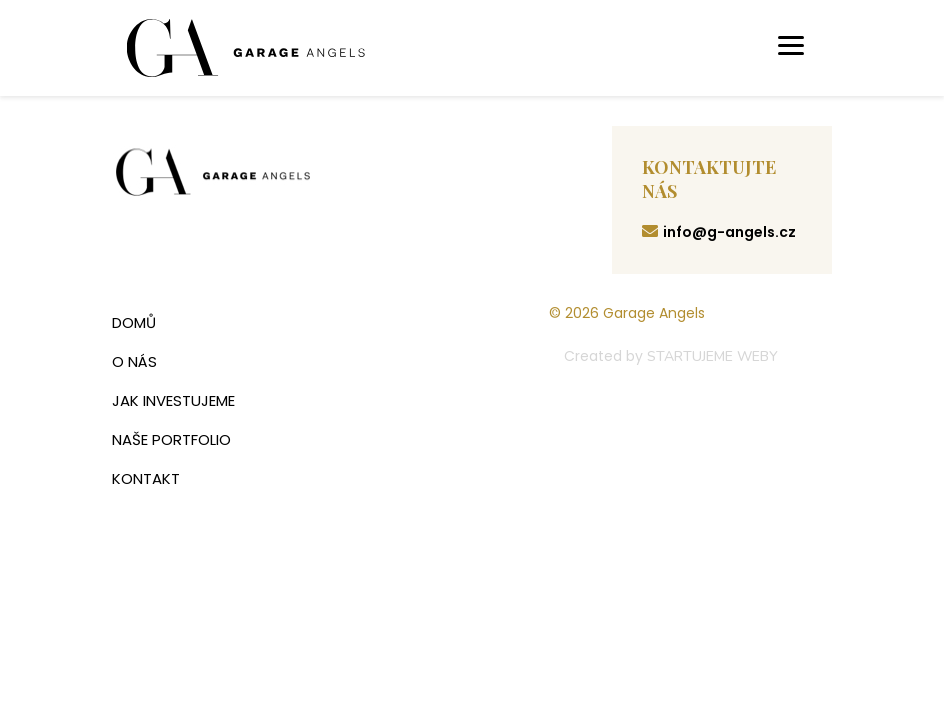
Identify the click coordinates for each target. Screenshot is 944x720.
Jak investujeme (173, 400)
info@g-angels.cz (719, 232)
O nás (134, 361)
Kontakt (146, 478)
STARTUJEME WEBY (712, 356)
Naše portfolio (171, 439)
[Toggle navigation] (791, 48)
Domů (134, 322)
